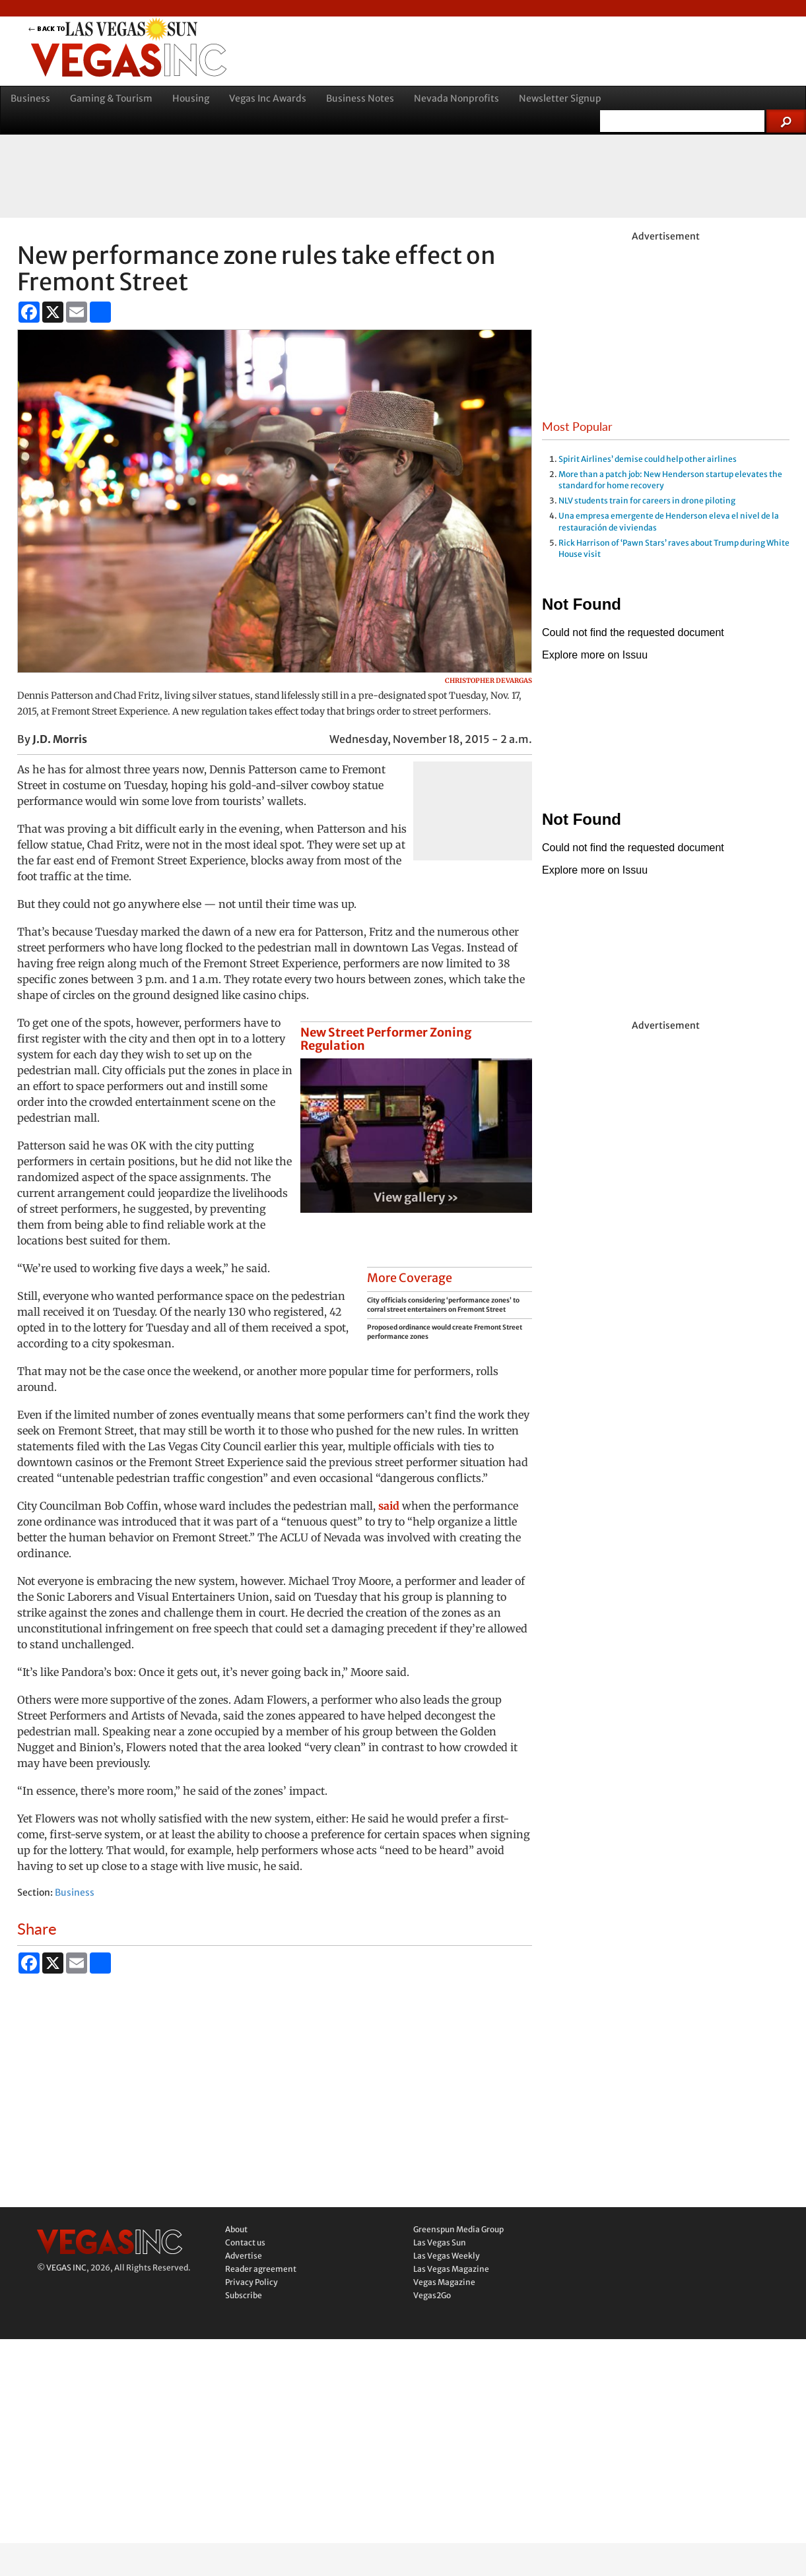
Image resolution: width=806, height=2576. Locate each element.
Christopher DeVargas (488, 680)
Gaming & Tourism (111, 98)
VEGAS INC (66, 2267)
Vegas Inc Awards (267, 98)
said (388, 1505)
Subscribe (243, 2295)
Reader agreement (260, 2269)
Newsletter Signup (560, 98)
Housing (190, 98)
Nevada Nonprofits (456, 98)
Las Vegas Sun (439, 2242)
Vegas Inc (194, 60)
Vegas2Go (432, 2295)
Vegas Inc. (109, 2242)
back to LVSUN (194, 29)
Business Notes (360, 98)
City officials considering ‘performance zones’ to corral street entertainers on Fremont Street (443, 1305)
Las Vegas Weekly (446, 2256)
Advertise (243, 2256)
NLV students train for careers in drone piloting (646, 500)
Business (30, 98)
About (236, 2229)
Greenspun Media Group (458, 2229)
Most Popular (577, 426)
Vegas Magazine (444, 2282)
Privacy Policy (251, 2282)
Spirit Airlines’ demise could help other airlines (647, 459)
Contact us (245, 2242)
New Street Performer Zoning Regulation (385, 1039)
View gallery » (416, 1197)
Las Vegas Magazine (451, 2269)
